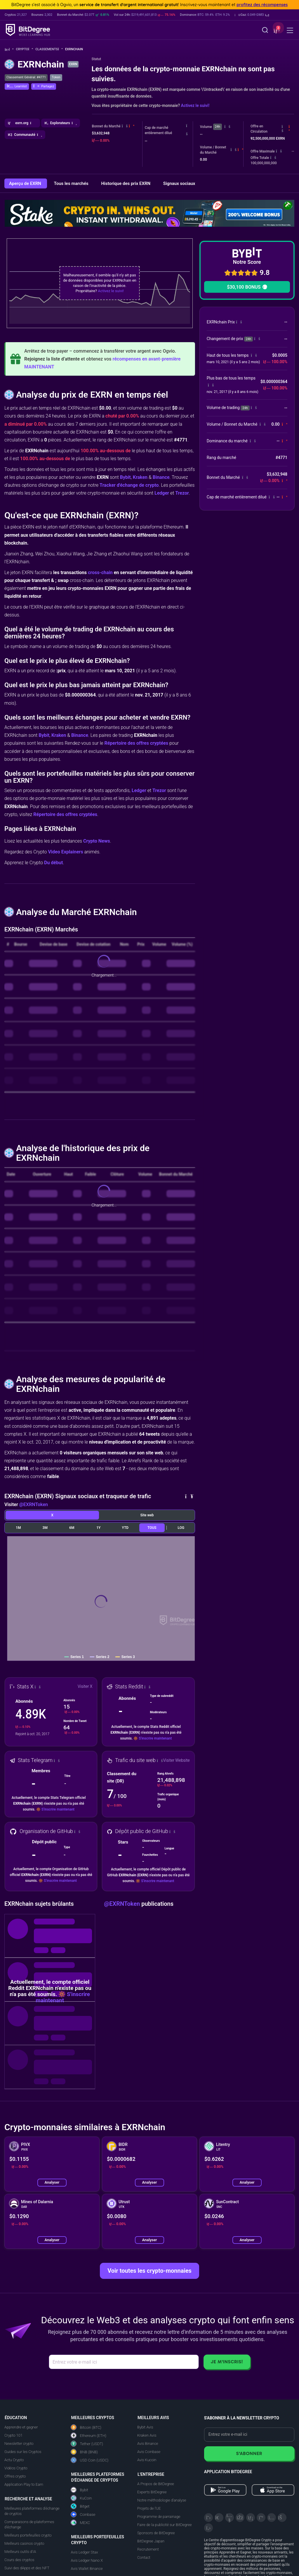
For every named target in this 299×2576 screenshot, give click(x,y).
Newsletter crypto (19, 2443)
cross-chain (100, 572)
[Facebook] (240, 2517)
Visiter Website (176, 1760)
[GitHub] (208, 2527)
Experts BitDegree (151, 2492)
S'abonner (249, 2453)
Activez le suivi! (195, 105)
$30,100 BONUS (247, 287)
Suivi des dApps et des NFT (26, 2568)
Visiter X (85, 1686)
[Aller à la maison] (9, 49)
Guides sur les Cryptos (22, 2451)
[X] (208, 2517)
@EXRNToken (33, 1504)
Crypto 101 (13, 2435)
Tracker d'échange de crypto (129, 485)
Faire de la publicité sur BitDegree (164, 2525)
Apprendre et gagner (21, 2427)
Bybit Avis (145, 2427)
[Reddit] (282, 2517)
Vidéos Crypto (15, 2468)
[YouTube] (229, 2517)
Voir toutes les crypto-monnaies (149, 2270)
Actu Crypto (14, 2460)
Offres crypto (15, 2476)
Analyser (52, 2182)
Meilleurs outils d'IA (20, 2551)
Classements (49, 49)
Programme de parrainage (158, 2516)
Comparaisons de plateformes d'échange (29, 2524)
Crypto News (96, 841)
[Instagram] (271, 2517)
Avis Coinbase (148, 2451)
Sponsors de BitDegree (156, 2533)
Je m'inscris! (227, 2361)
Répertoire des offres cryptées (136, 743)
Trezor (182, 493)
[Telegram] (219, 2517)
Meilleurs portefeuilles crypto (28, 2535)
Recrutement (148, 2549)
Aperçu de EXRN (25, 183)
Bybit (125, 477)
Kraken (140, 477)
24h (217, 127)
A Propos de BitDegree (155, 2484)
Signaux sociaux (179, 183)
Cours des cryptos (19, 2560)
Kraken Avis (146, 2435)
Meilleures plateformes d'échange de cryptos (32, 2511)
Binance (161, 477)
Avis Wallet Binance (87, 2568)
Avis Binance (147, 2443)
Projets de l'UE (149, 2508)
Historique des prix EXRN (126, 183)
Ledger (161, 493)
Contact (143, 2557)
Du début (53, 862)
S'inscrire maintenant (155, 1738)
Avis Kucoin (146, 2460)
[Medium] (261, 2517)
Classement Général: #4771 (26, 77)
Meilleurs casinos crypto (24, 2543)
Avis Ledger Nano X (87, 2560)
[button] (251, 14)
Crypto (24, 49)
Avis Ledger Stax (84, 2552)
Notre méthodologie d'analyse (161, 2500)
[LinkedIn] (250, 2517)
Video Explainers (65, 852)
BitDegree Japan (150, 2541)
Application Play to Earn (23, 2484)
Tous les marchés (72, 183)
